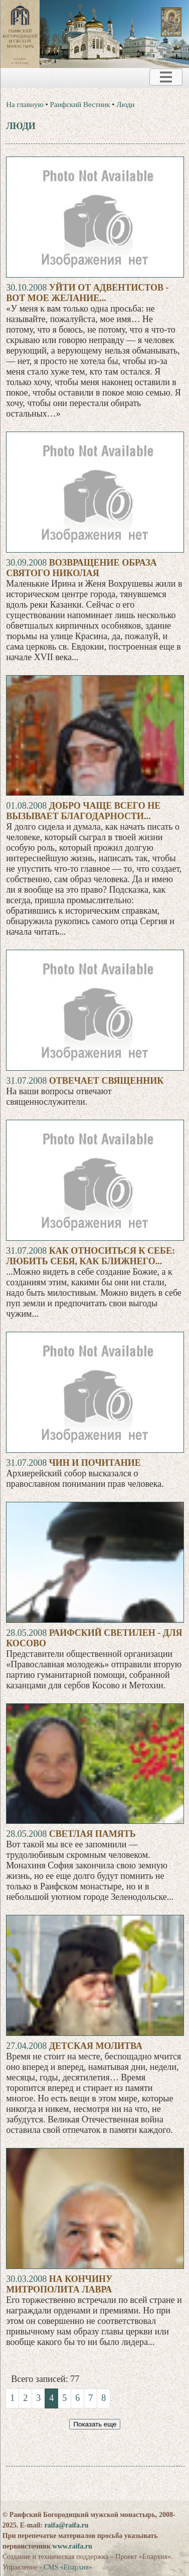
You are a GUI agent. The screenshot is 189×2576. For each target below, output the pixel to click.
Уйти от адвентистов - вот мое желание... (87, 293)
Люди (125, 105)
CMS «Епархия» (68, 2567)
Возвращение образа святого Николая (81, 568)
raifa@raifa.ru (66, 2525)
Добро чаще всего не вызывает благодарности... (83, 811)
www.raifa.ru (72, 2546)
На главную (25, 105)
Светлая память (92, 1834)
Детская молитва (95, 2046)
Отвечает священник (106, 1081)
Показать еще (94, 2424)
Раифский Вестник (80, 105)
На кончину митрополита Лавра (59, 2284)
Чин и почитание (95, 1463)
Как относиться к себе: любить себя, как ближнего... (90, 1256)
